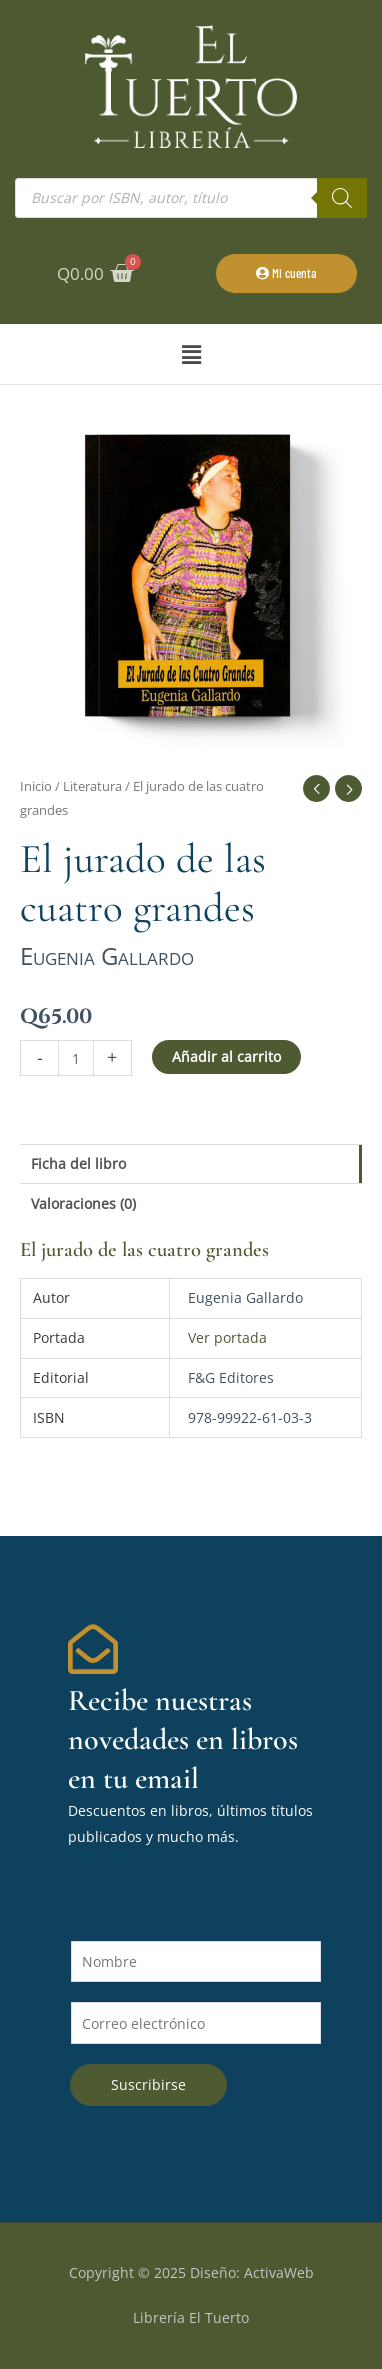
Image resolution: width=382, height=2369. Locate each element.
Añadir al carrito (226, 1056)
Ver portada (227, 1337)
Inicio (36, 786)
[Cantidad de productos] (76, 1057)
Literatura (92, 786)
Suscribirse (148, 2084)
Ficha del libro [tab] (78, 1163)
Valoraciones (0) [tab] (83, 1203)
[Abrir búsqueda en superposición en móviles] (191, 198)
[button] (191, 354)
